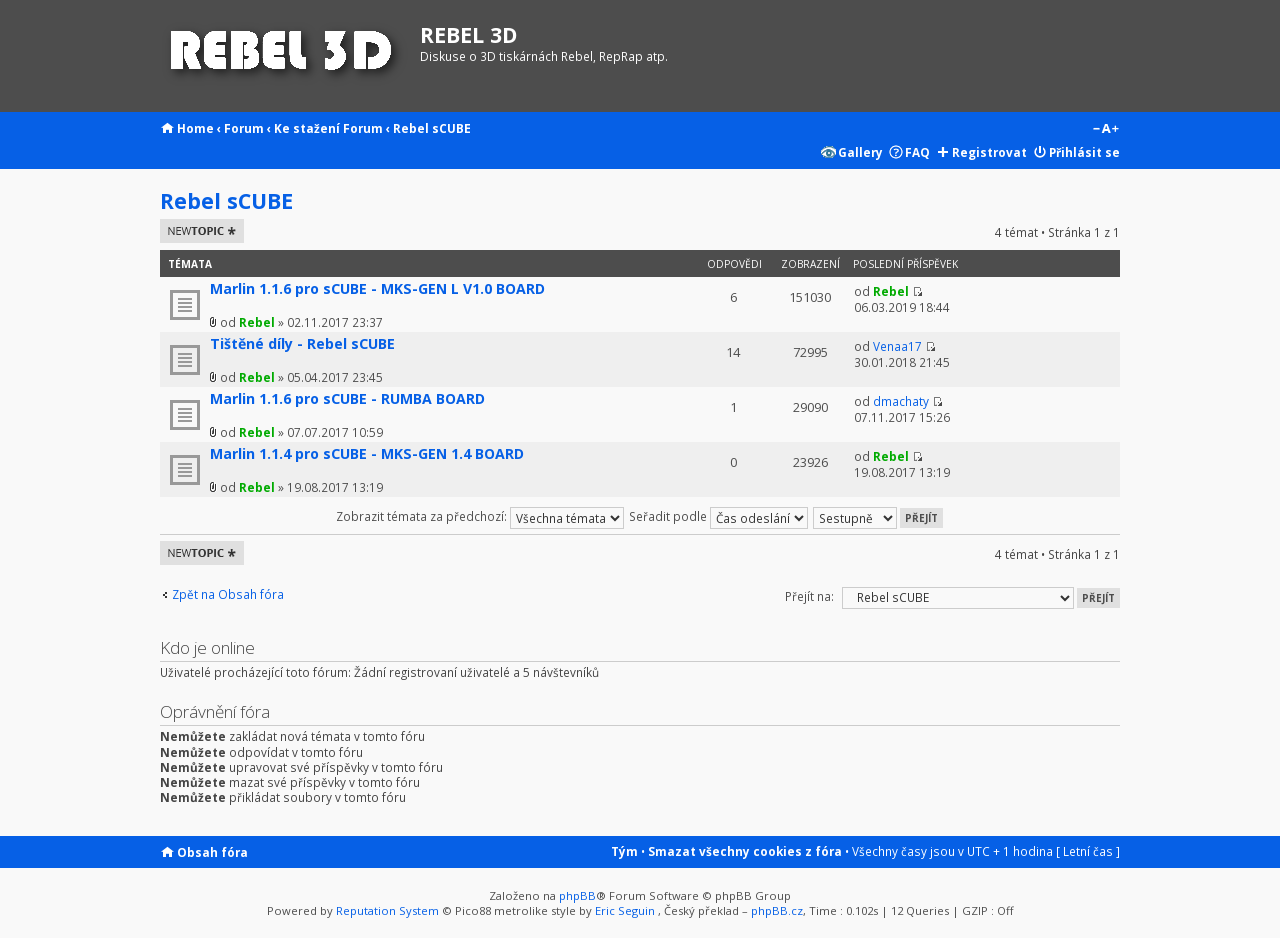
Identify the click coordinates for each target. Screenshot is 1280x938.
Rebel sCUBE (432, 128)
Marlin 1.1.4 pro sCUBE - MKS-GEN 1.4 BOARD (367, 453)
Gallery (860, 152)
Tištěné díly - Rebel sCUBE (302, 343)
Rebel (257, 322)
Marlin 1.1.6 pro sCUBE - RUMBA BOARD (347, 398)
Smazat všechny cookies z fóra (745, 851)
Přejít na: (809, 596)
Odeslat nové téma (202, 231)
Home (195, 128)
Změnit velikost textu (1105, 130)
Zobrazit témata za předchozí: (480, 516)
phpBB (577, 895)
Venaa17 (897, 346)
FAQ (917, 152)
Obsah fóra (212, 852)
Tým (624, 851)
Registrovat (989, 152)
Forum (244, 128)
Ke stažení (307, 128)
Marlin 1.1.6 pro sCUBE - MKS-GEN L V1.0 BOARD (377, 288)
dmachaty (901, 401)
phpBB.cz (777, 910)
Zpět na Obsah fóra (228, 594)
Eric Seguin (625, 910)
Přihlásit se (1084, 152)
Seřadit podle (718, 516)
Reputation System (387, 910)
